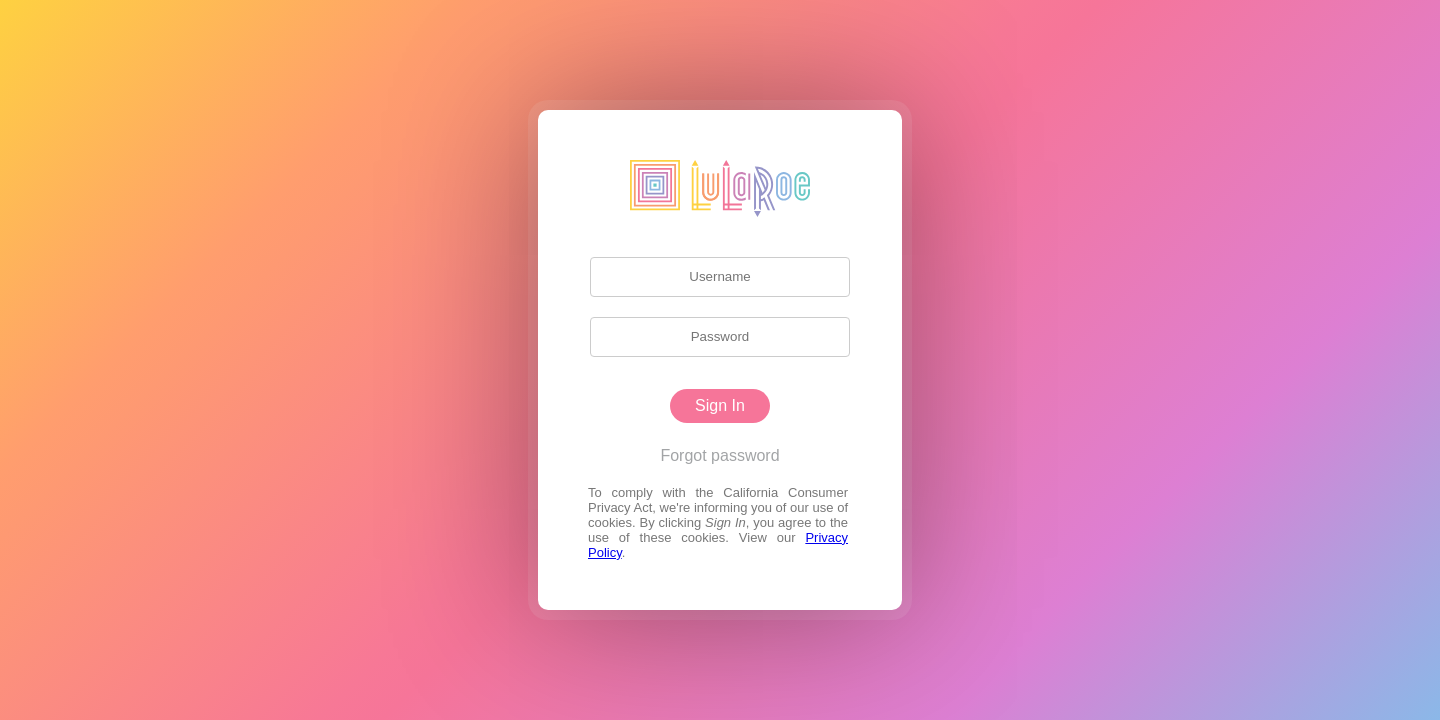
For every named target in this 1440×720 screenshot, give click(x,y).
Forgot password (719, 455)
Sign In (720, 405)
